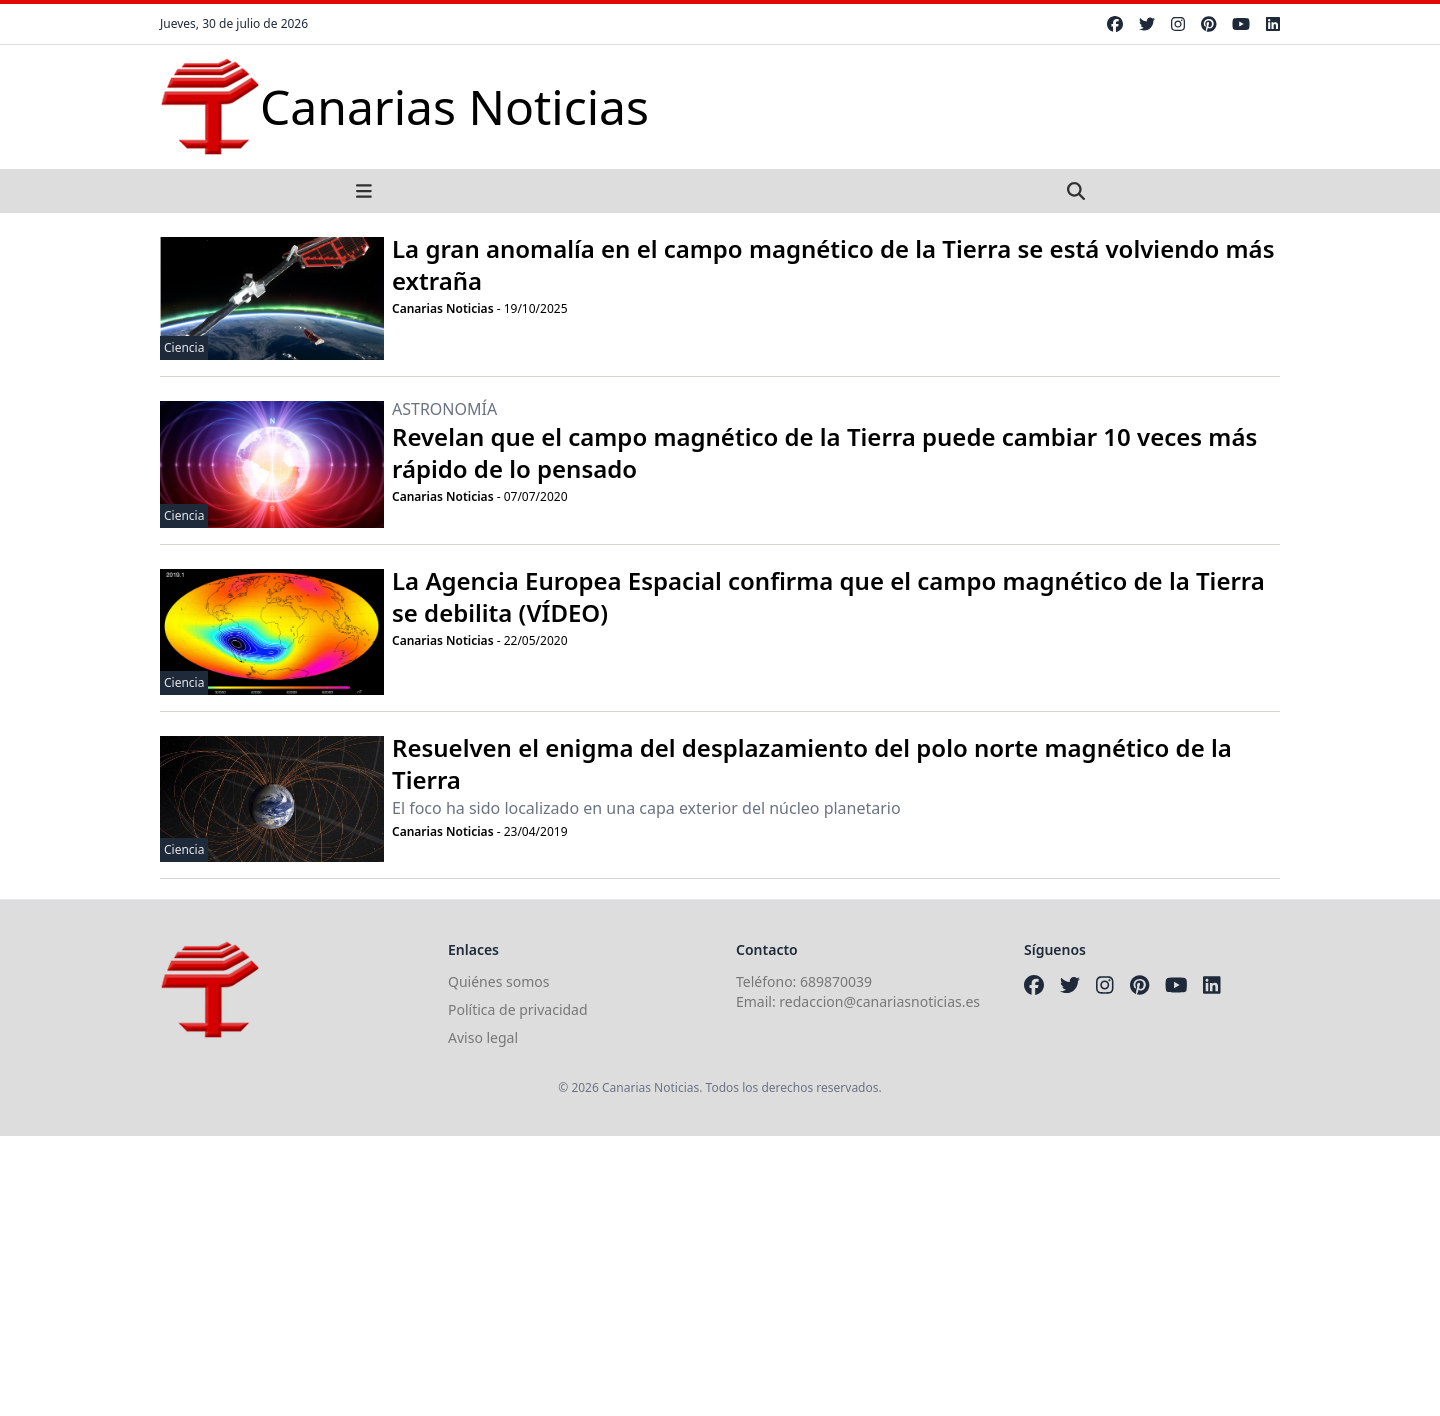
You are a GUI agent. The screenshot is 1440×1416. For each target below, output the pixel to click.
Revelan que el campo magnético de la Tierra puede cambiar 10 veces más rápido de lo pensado (824, 452)
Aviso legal (483, 1037)
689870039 (836, 981)
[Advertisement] (600, 1276)
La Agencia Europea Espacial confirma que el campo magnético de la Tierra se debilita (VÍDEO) (828, 596)
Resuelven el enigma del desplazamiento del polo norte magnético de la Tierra (812, 763)
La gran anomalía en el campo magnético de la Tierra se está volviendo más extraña (833, 264)
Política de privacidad (518, 1009)
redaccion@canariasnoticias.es (879, 1001)
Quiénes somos (498, 981)
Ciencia (184, 347)
